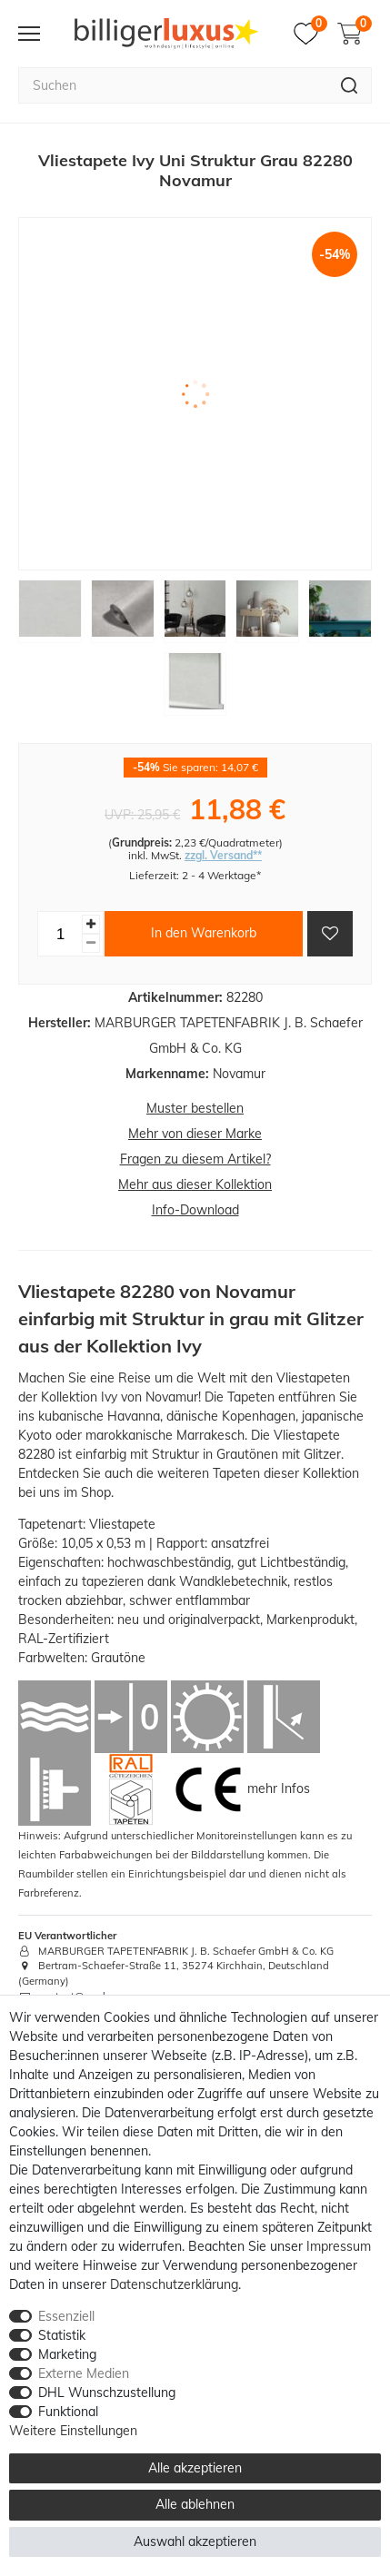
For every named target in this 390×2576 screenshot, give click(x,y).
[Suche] (349, 85)
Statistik (61, 2335)
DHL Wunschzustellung (106, 2392)
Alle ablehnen (195, 2504)
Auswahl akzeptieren (195, 2541)
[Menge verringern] (91, 943)
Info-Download (195, 1210)
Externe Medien (83, 2373)
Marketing (67, 2354)
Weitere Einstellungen (73, 2430)
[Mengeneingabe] (60, 934)
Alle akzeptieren (195, 2468)
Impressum (338, 2246)
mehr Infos (278, 1787)
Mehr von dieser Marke (195, 1133)
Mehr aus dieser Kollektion (195, 1184)
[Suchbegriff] (172, 85)
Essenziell (66, 2316)
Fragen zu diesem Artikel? (195, 1159)
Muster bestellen (195, 1108)
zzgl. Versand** (223, 855)
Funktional (68, 2411)
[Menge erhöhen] (91, 924)
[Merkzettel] (310, 34)
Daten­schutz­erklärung (174, 2284)
